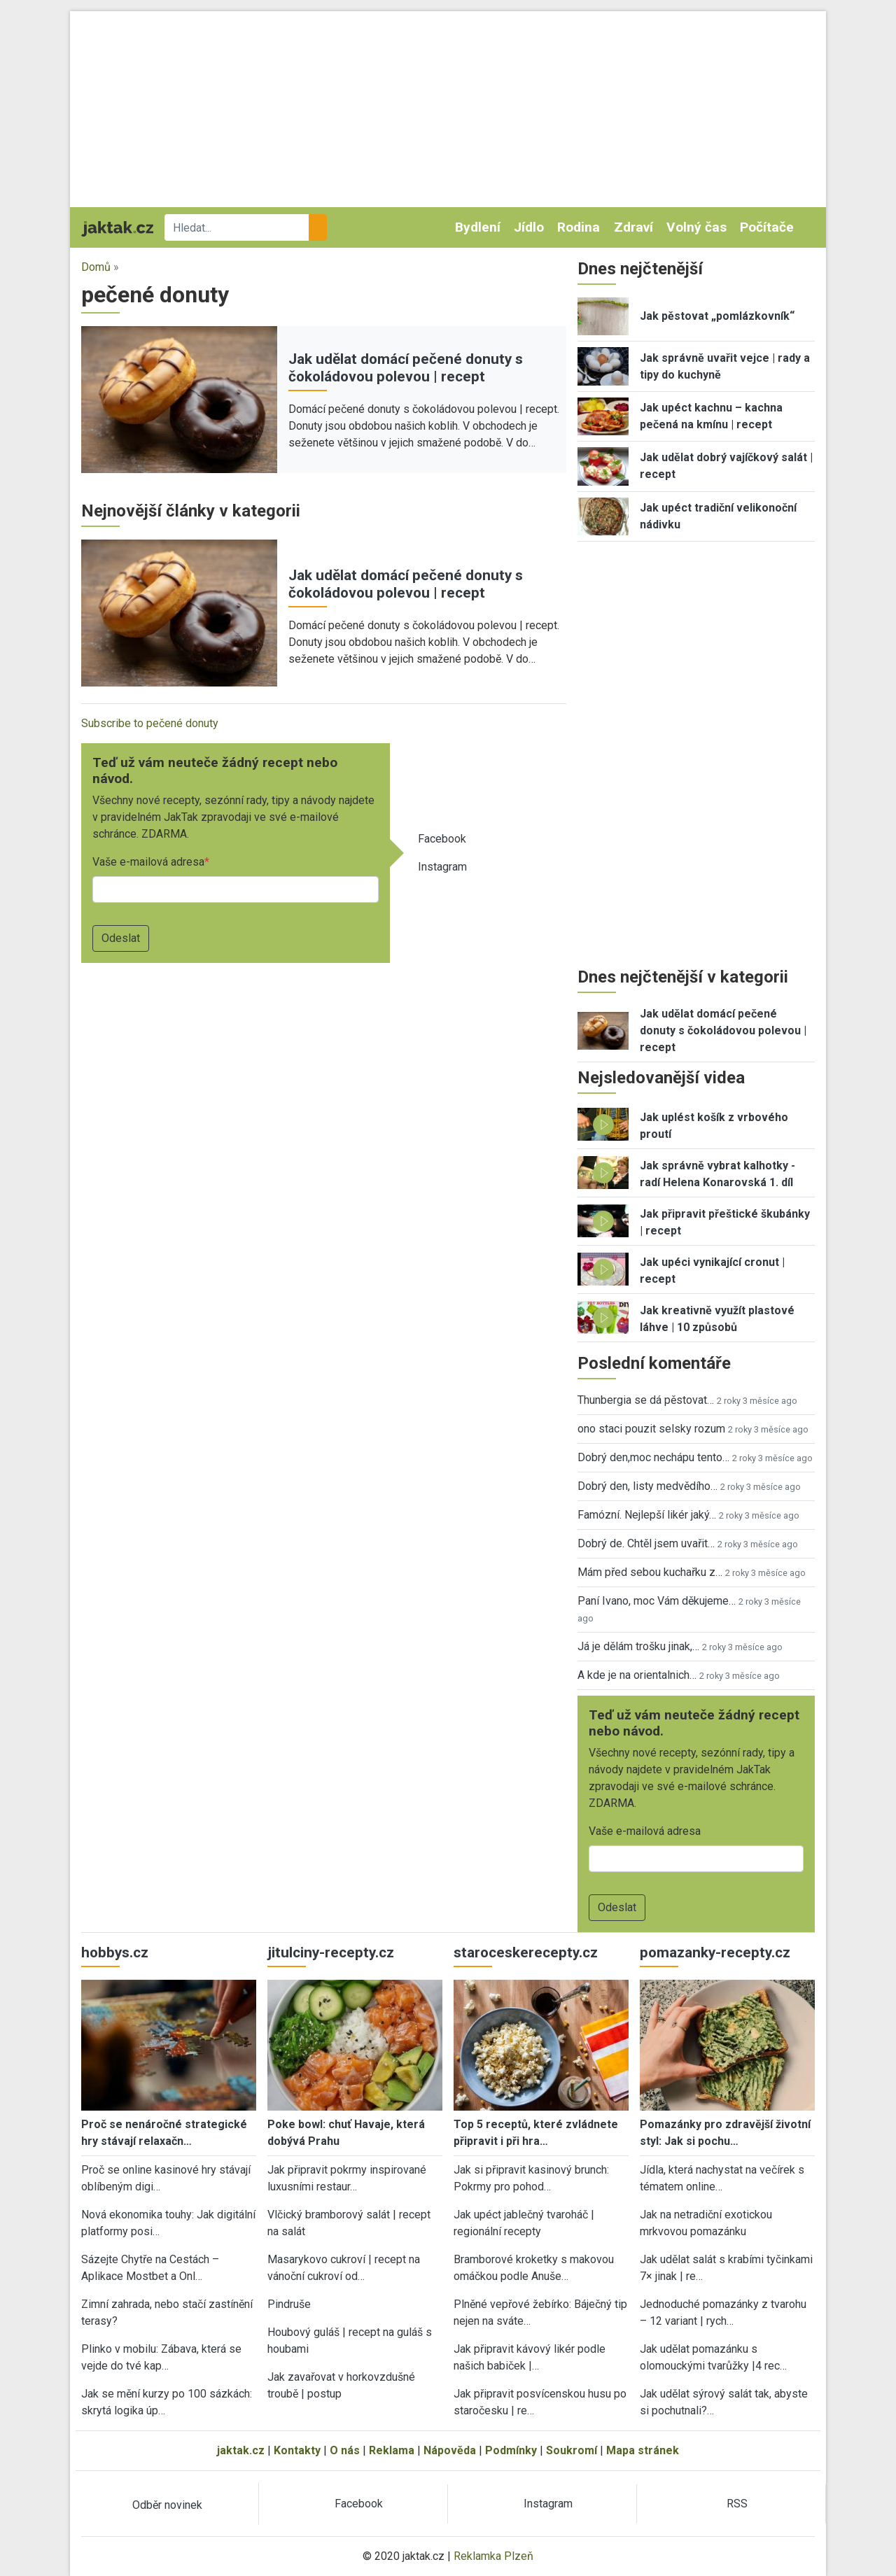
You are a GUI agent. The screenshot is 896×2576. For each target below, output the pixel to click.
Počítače (767, 227)
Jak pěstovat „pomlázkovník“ (717, 316)
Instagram (442, 866)
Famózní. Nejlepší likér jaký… (647, 1514)
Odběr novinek (167, 2505)
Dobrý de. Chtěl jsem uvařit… (646, 1543)
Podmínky (511, 2450)
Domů (96, 267)
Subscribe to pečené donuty (149, 723)
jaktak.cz (241, 2450)
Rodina (578, 227)
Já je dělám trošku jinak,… (638, 1646)
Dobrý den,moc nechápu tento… (653, 1457)
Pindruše (289, 2304)
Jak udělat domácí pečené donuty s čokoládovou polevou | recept (405, 368)
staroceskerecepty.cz (526, 1952)
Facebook (442, 838)
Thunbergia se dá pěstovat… (646, 1400)
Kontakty (297, 2450)
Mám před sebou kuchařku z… (650, 1572)
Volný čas (696, 227)
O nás (345, 2450)
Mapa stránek (642, 2450)
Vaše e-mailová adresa (148, 861)
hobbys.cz (114, 1952)
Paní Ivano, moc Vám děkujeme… (657, 1600)
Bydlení (477, 227)
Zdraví (633, 227)
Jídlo (529, 227)
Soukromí (571, 2450)
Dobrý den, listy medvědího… (648, 1486)
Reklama (391, 2450)
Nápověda (450, 2450)
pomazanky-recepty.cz (715, 1952)
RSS (737, 2503)
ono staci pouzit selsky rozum (651, 1428)
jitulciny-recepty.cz (330, 1952)
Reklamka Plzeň (493, 2556)
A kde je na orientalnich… (637, 1675)
